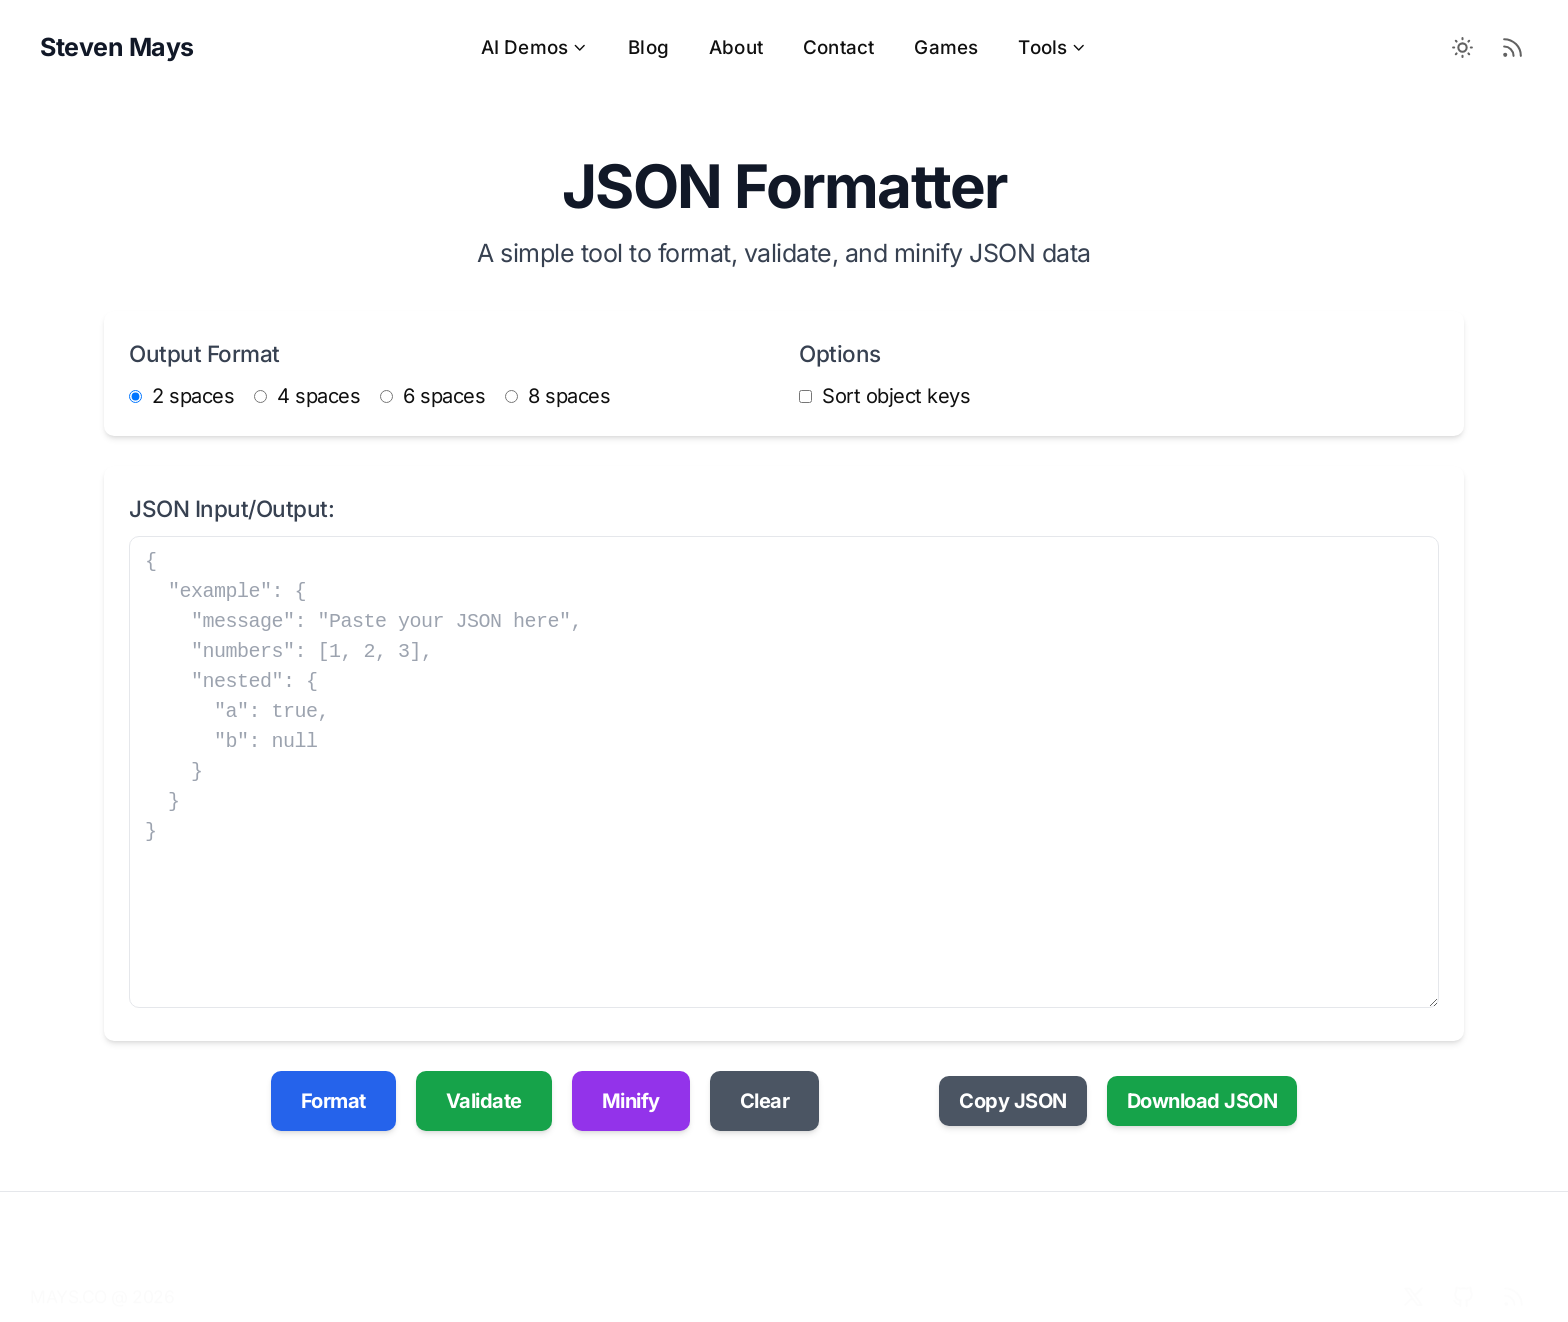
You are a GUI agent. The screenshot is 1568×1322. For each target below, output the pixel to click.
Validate (484, 1101)
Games (946, 47)
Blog (648, 47)
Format (333, 1101)
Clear (765, 1101)
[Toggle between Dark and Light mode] (1463, 48)
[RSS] (1513, 1278)
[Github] (1463, 1278)
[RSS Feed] (1513, 48)
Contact (838, 47)
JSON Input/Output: (231, 508)
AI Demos (535, 47)
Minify (631, 1101)
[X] (1413, 1278)
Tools (1052, 47)
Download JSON (1202, 1101)
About (736, 47)
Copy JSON (1013, 1101)
